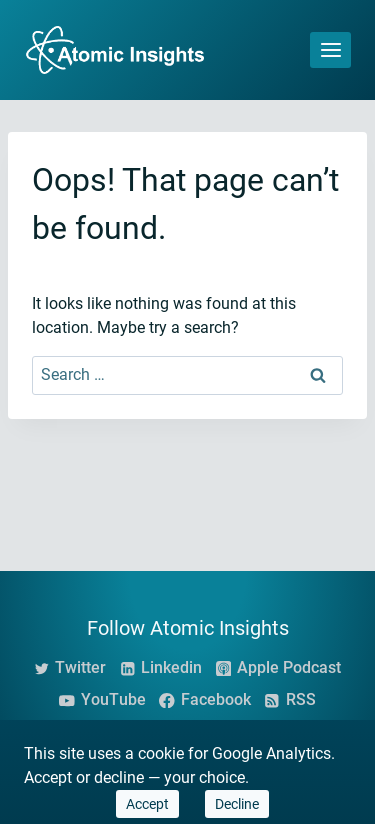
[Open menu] (330, 49)
